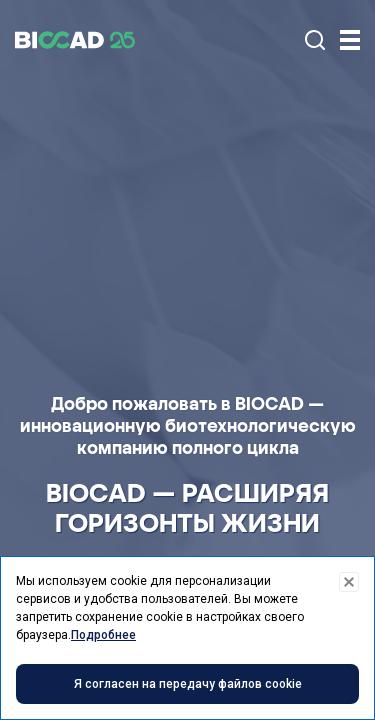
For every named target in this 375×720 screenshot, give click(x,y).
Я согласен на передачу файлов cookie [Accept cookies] (188, 684)
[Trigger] (350, 40)
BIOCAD (75, 40)
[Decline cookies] (349, 582)
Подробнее (103, 635)
